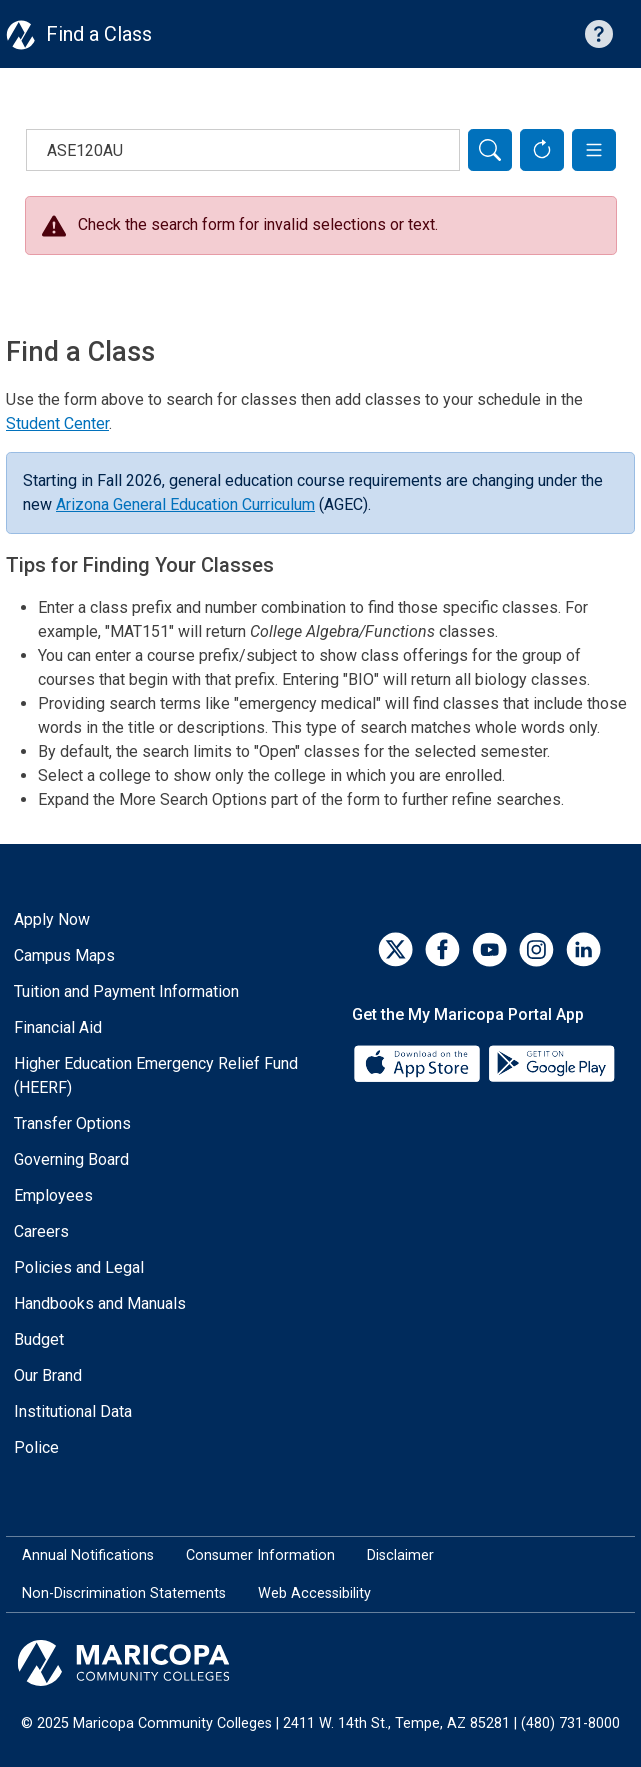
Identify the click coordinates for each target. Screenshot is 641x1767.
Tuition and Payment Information (126, 991)
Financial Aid (58, 1027)
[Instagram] (536, 949)
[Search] (490, 150)
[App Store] (419, 1062)
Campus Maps (64, 955)
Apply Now (52, 919)
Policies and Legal (79, 1267)
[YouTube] (489, 949)
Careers (41, 1231)
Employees (53, 1195)
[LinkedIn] (583, 949)
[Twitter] (395, 949)
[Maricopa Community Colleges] (320, 1663)
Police (36, 1447)
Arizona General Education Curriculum (185, 504)
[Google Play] (551, 1062)
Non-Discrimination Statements (124, 1593)
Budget (39, 1339)
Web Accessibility (314, 1593)
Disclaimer (400, 1555)
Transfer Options (72, 1123)
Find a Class (99, 34)
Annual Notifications (88, 1555)
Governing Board (71, 1159)
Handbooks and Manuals (100, 1303)
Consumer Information (260, 1555)
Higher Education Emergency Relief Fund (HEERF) (156, 1075)
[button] (594, 150)
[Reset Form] (542, 150)
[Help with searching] (599, 34)
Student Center (57, 423)
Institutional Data (73, 1411)
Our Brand (48, 1375)
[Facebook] (442, 949)
